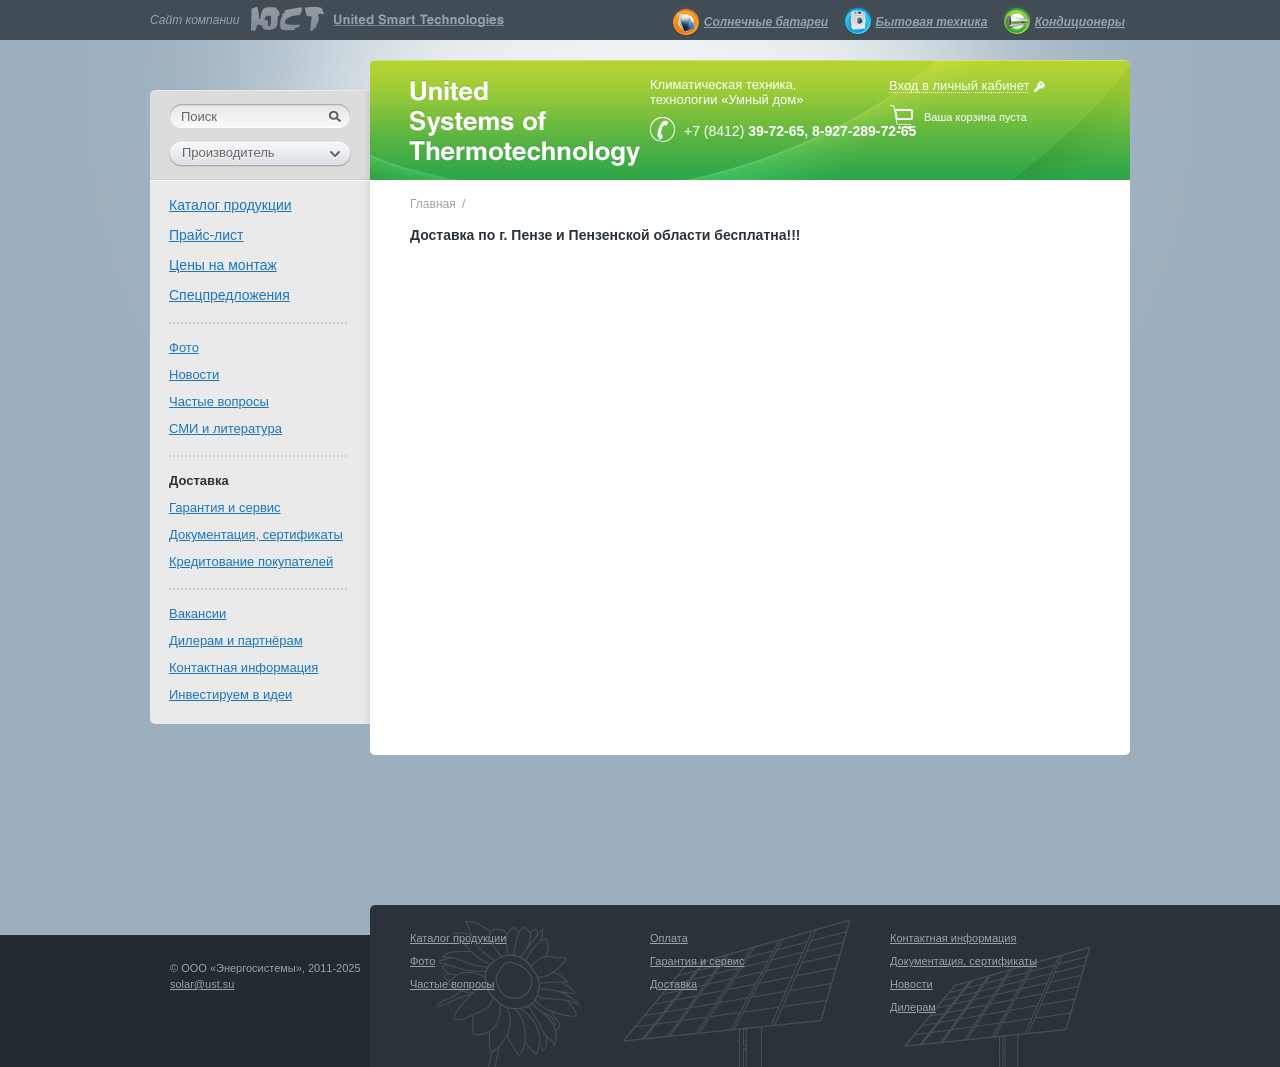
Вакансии (197, 613)
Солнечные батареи (766, 22)
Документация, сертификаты (256, 534)
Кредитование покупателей (251, 561)
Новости (194, 374)
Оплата (669, 938)
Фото (184, 347)
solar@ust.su (202, 984)
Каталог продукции (230, 205)
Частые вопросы (219, 401)
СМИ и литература (225, 428)
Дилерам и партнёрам (236, 640)
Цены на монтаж (223, 265)
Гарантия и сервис (225, 507)
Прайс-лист (206, 235)
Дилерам (913, 1007)
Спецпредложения (229, 295)
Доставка (199, 480)
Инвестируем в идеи (230, 694)
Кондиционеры (1080, 22)
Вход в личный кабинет (959, 85)
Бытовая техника (932, 22)
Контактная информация (243, 667)
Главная (433, 204)
